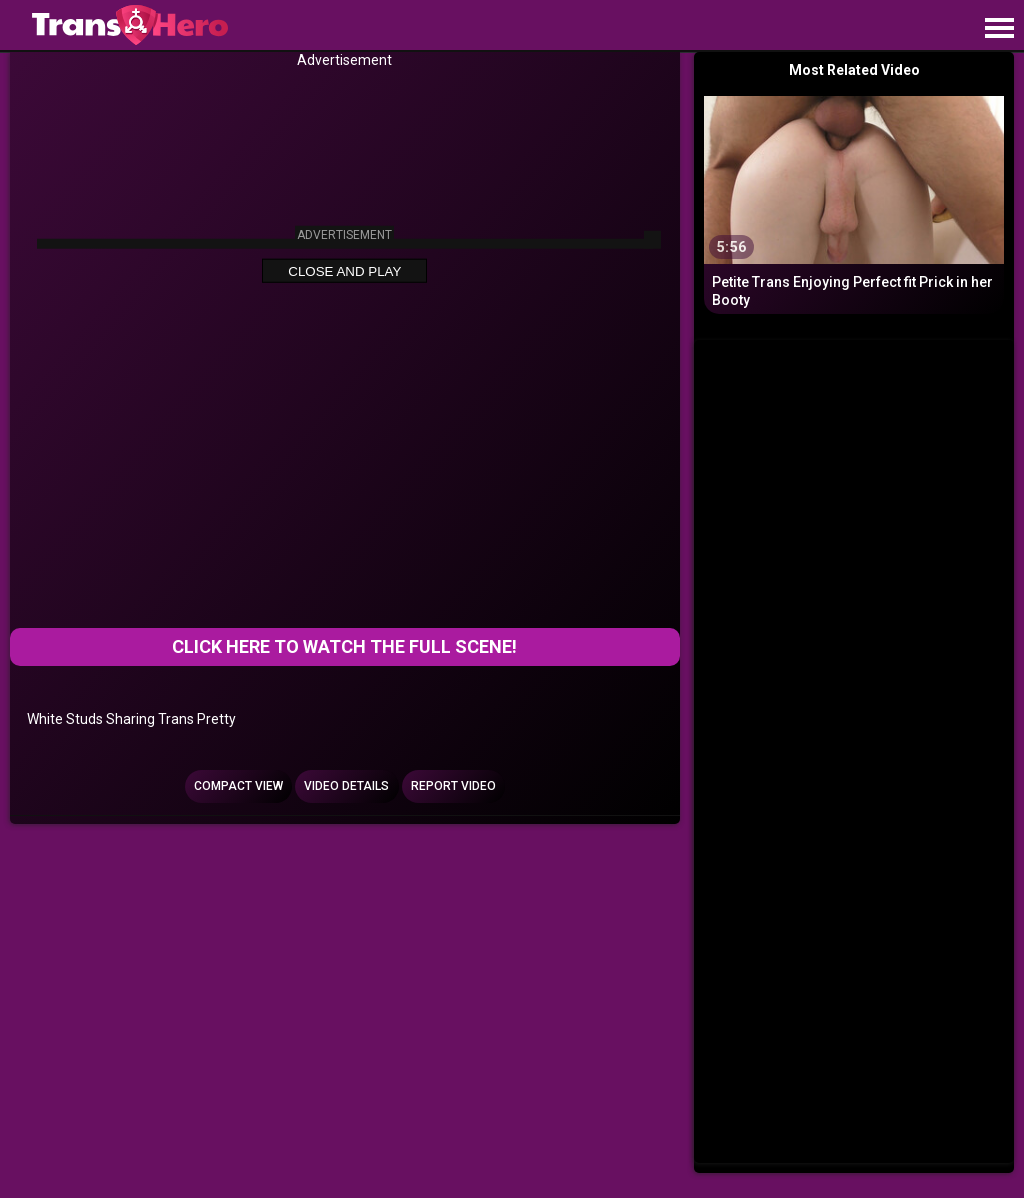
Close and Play (344, 271)
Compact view (238, 786)
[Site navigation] (999, 29)
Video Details (346, 786)
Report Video (453, 786)
